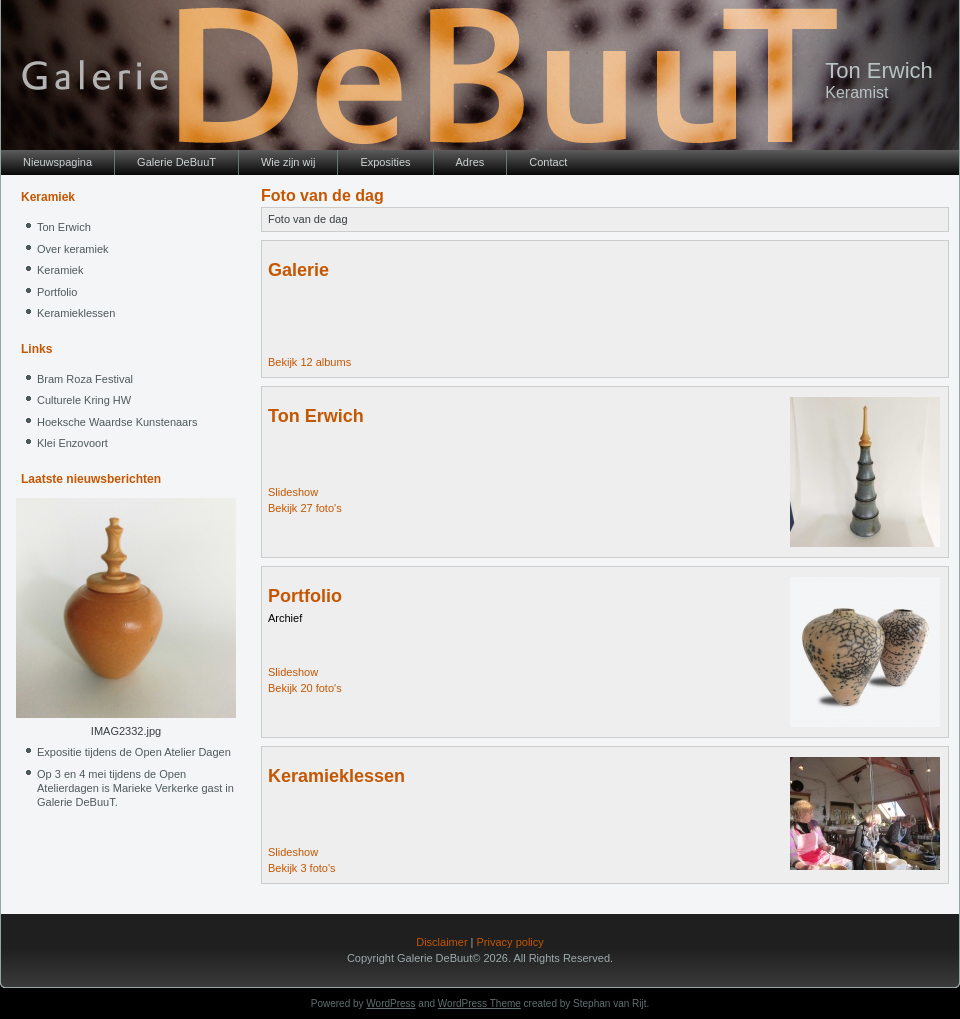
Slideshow (293, 492)
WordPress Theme (479, 1003)
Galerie (298, 270)
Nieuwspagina (57, 162)
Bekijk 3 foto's (302, 868)
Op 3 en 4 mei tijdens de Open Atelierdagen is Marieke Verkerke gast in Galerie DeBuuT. (135, 788)
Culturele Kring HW (84, 400)
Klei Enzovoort (72, 443)
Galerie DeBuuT (176, 162)
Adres (470, 162)
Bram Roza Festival (85, 379)
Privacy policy (510, 942)
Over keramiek (73, 249)
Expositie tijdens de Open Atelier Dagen (134, 752)
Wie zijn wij (288, 162)
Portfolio (57, 292)
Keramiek (60, 270)
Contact (548, 162)
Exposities (385, 162)
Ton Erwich (879, 70)
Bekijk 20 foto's (305, 688)
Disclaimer (441, 942)
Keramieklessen (76, 313)
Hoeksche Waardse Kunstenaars (117, 422)
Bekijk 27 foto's (305, 508)
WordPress (390, 1003)
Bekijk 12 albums (309, 362)
